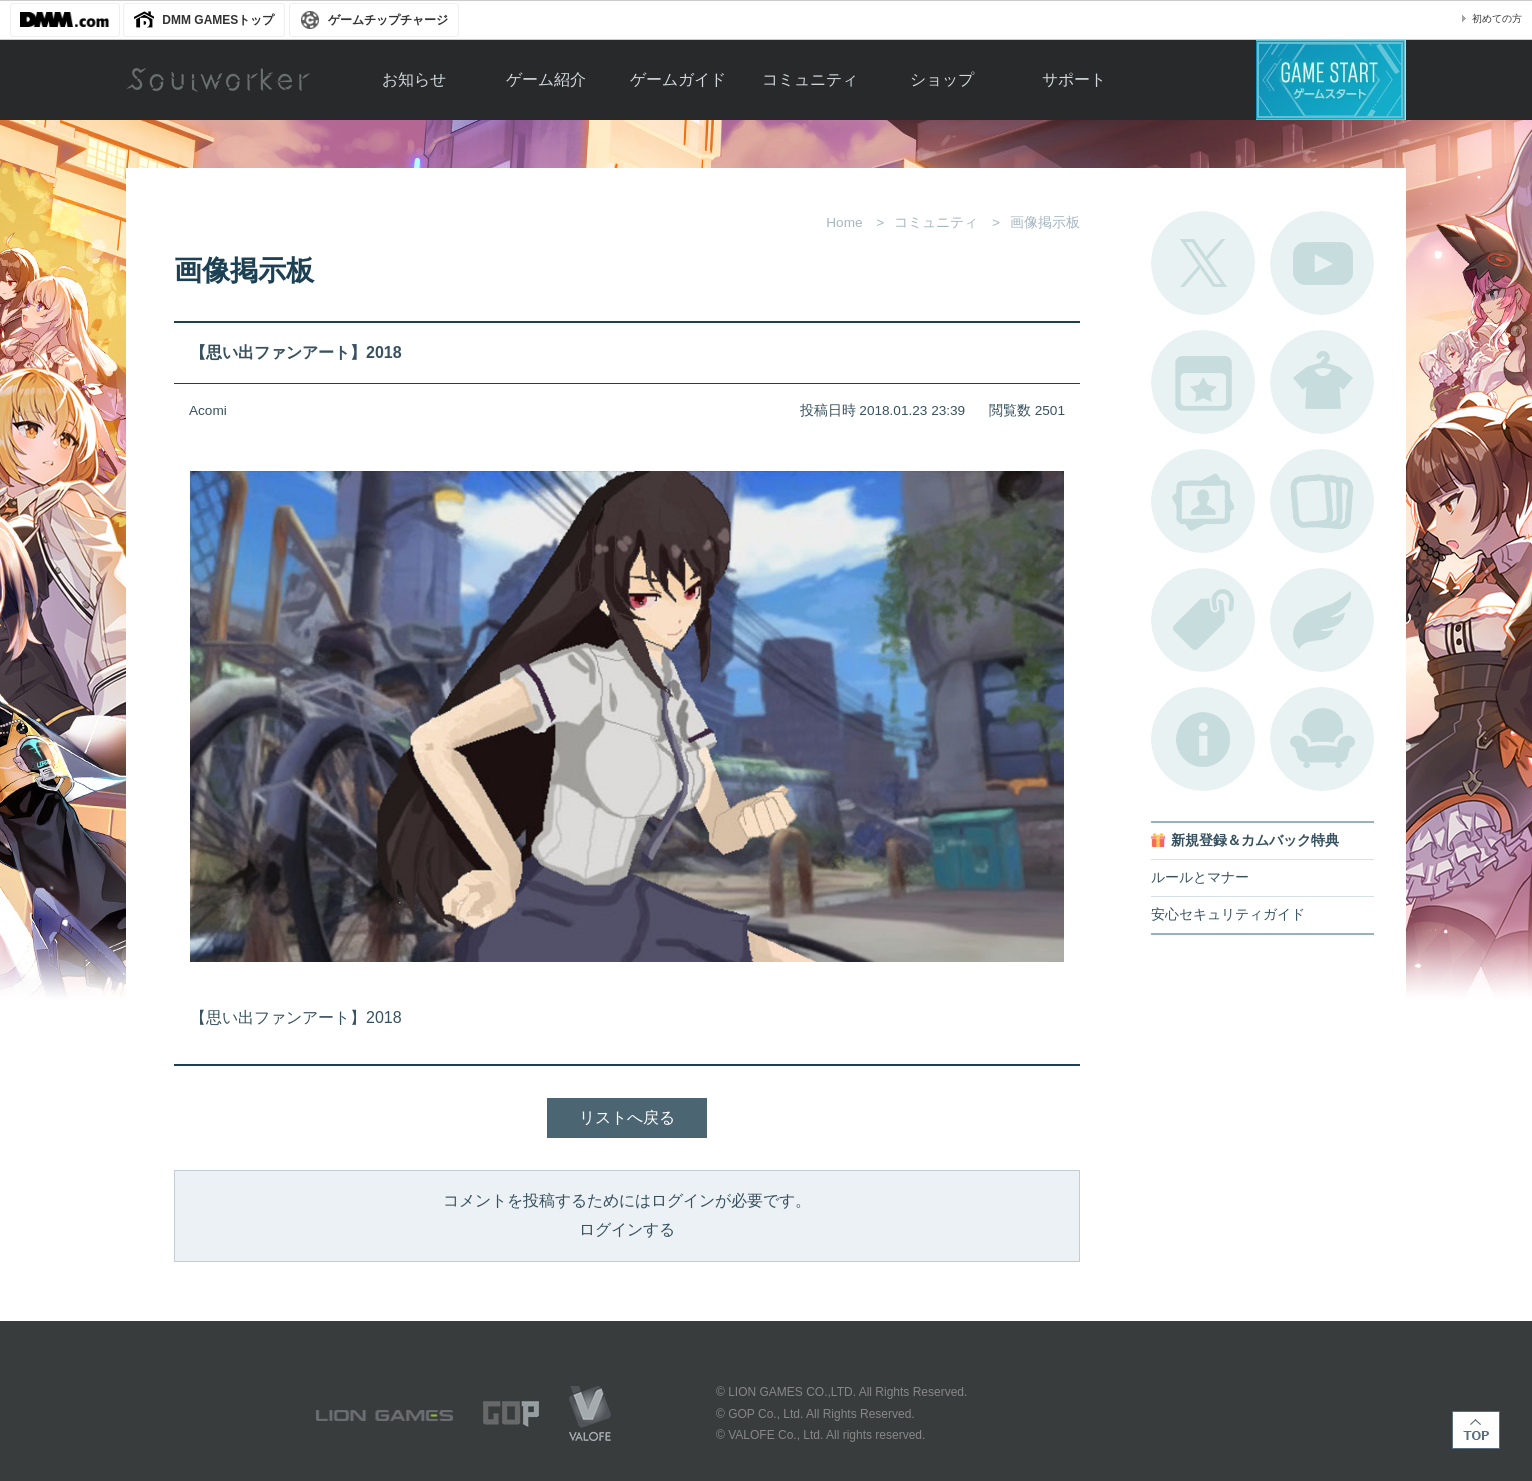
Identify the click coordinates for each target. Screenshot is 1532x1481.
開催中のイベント (1203, 382)
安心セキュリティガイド (1228, 914)
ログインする (627, 1229)
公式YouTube (1322, 263)
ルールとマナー (1200, 877)
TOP (1476, 1430)
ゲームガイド (678, 79)
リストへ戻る (627, 1117)
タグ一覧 (1203, 620)
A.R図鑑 (1322, 501)
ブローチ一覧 (1322, 620)
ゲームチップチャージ (388, 20)
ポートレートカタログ (1203, 501)
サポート (1074, 79)
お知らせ (414, 79)
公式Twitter (1203, 263)
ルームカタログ (1322, 739)
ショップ (942, 79)
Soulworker (218, 80)
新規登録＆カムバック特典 (1255, 840)
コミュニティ (810, 79)
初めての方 (1497, 18)
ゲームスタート (1331, 80)
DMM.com (65, 20)
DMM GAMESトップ (218, 20)
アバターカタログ (1322, 382)
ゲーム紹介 (546, 79)
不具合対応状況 (1203, 739)
